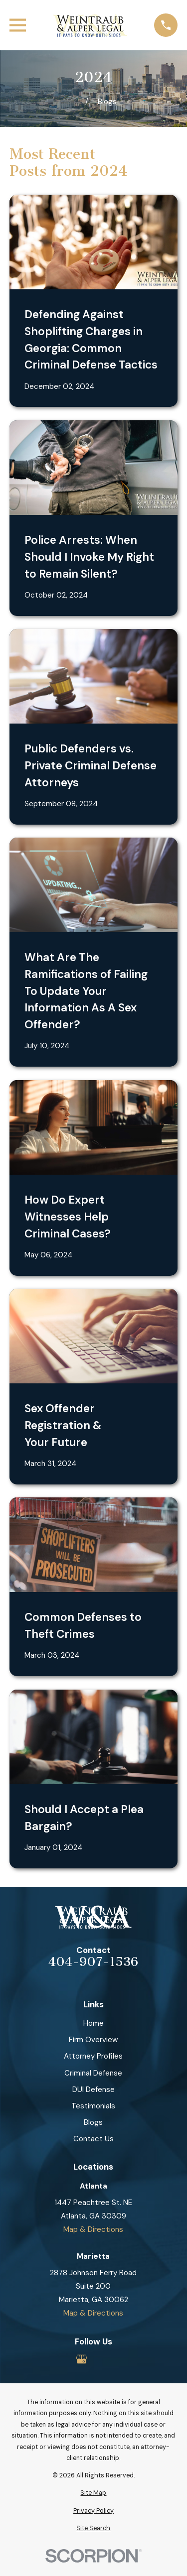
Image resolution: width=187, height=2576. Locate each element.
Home (93, 2023)
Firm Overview (93, 2040)
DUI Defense (93, 2089)
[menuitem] (93, 2493)
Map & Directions (93, 2229)
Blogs (93, 2122)
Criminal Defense (93, 2073)
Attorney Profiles (93, 2056)
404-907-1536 (93, 1962)
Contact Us (93, 2139)
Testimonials (93, 2106)
